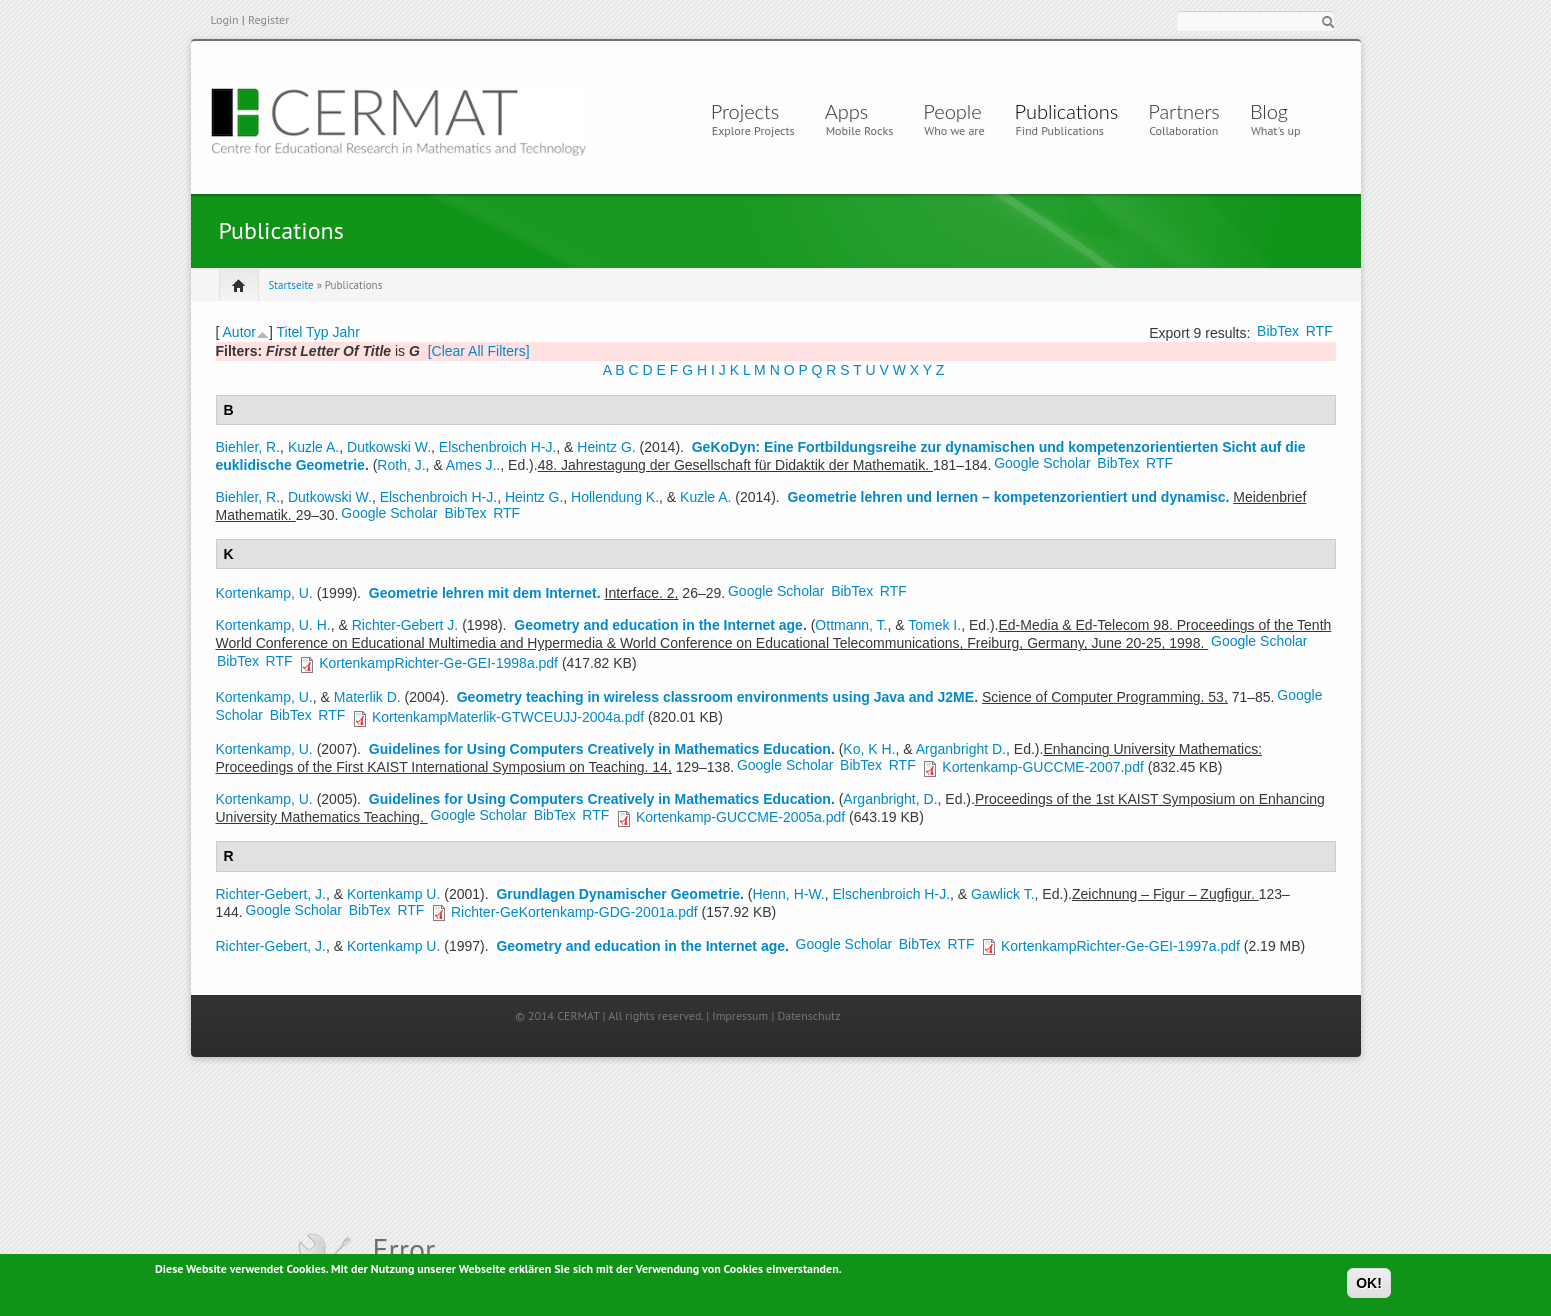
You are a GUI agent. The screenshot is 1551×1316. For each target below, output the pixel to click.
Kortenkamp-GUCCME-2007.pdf (1043, 767)
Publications (1067, 111)
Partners (1184, 111)
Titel (290, 332)
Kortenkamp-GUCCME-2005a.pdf (740, 817)
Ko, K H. (869, 749)
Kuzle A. (313, 447)
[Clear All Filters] (479, 351)
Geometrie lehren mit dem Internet (483, 593)
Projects (745, 111)
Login (225, 19)
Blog (1269, 111)
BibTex (1278, 331)
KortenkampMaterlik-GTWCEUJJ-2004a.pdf (508, 717)
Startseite (291, 285)
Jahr (346, 332)
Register (268, 19)
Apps (852, 111)
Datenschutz (808, 1015)
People (952, 111)
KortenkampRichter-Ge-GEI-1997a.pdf (1120, 946)
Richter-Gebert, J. (271, 894)
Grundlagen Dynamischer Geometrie (618, 894)
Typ (317, 332)
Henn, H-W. (788, 894)
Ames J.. (473, 465)
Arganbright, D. (890, 799)
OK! (1369, 1287)
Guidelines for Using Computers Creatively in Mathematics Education (600, 749)
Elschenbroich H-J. (498, 447)
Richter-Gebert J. (405, 625)
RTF (1319, 331)
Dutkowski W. (389, 447)
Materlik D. (367, 697)
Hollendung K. (615, 497)
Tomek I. (934, 625)
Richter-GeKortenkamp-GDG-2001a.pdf (574, 912)
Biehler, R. (248, 447)
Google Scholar (1042, 463)
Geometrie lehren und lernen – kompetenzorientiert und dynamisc (1006, 497)
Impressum (740, 1015)
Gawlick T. (1003, 894)
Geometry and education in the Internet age (658, 625)
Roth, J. (401, 465)
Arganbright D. (961, 749)
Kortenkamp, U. (264, 593)
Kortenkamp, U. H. (273, 625)
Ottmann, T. (851, 625)
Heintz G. (606, 447)
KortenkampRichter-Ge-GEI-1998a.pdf (438, 663)
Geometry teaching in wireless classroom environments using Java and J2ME (715, 697)
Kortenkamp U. (393, 894)
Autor (239, 332)
